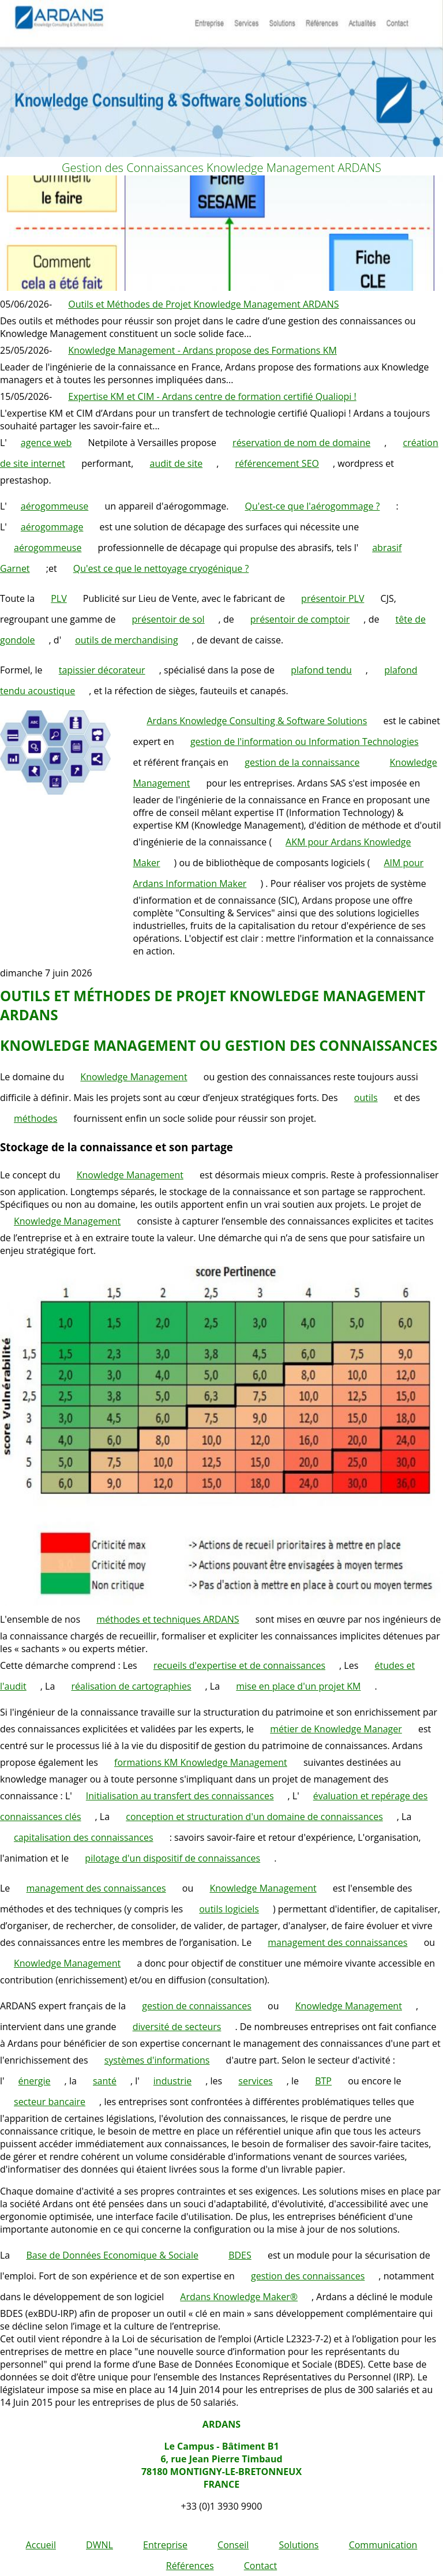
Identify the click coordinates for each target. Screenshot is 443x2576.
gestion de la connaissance (302, 762)
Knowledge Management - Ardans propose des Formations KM (202, 350)
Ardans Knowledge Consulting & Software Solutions (257, 720)
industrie (172, 2081)
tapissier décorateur (102, 670)
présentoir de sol (168, 619)
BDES (239, 2255)
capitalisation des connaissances (83, 1837)
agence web (46, 442)
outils (366, 1097)
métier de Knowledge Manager (336, 1729)
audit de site (176, 463)
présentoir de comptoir (300, 619)
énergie (34, 2081)
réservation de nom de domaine (301, 442)
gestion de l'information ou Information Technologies (304, 741)
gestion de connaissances (196, 2006)
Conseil (233, 2544)
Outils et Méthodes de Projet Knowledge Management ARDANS (203, 304)
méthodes (35, 1118)
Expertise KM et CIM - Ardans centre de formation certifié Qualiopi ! (212, 396)
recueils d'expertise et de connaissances (239, 1665)
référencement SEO (277, 463)
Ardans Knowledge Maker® (239, 2296)
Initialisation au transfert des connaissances (180, 1795)
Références (190, 2565)
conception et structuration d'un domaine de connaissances (254, 1816)
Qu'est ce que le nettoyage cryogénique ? (161, 568)
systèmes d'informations (157, 2060)
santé (105, 2081)
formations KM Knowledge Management (200, 1762)
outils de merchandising (126, 640)
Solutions (298, 2544)
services (255, 2081)
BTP (323, 2081)
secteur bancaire (49, 2101)
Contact (260, 2565)
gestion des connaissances (308, 2276)
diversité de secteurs (177, 2026)
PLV (59, 598)
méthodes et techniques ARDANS (167, 1619)
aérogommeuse (54, 506)
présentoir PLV (332, 598)
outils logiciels (229, 1909)
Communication (383, 2544)
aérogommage (52, 527)
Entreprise (165, 2544)
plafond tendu (321, 670)
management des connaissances (96, 1888)
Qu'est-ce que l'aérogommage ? (312, 506)
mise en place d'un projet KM (298, 1686)
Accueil (41, 2544)
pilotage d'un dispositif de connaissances (172, 1858)
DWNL (99, 2544)
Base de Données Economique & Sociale (112, 2255)
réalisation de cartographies (131, 1686)
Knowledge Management (133, 1076)
